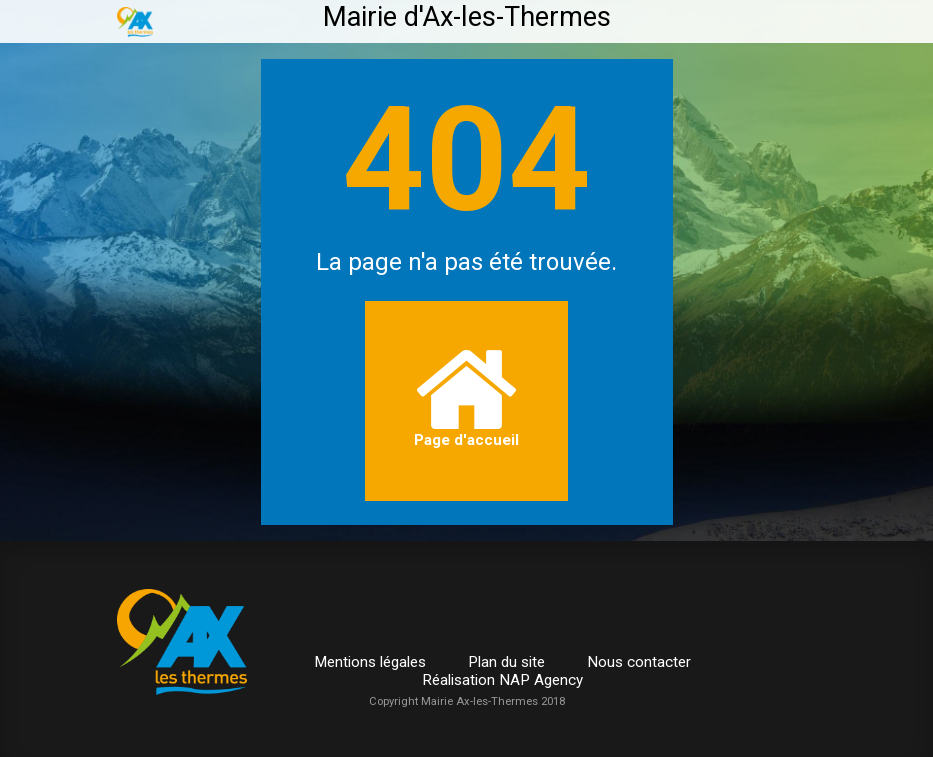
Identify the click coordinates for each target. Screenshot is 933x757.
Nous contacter (639, 662)
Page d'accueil (466, 399)
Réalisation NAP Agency (502, 680)
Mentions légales (370, 662)
